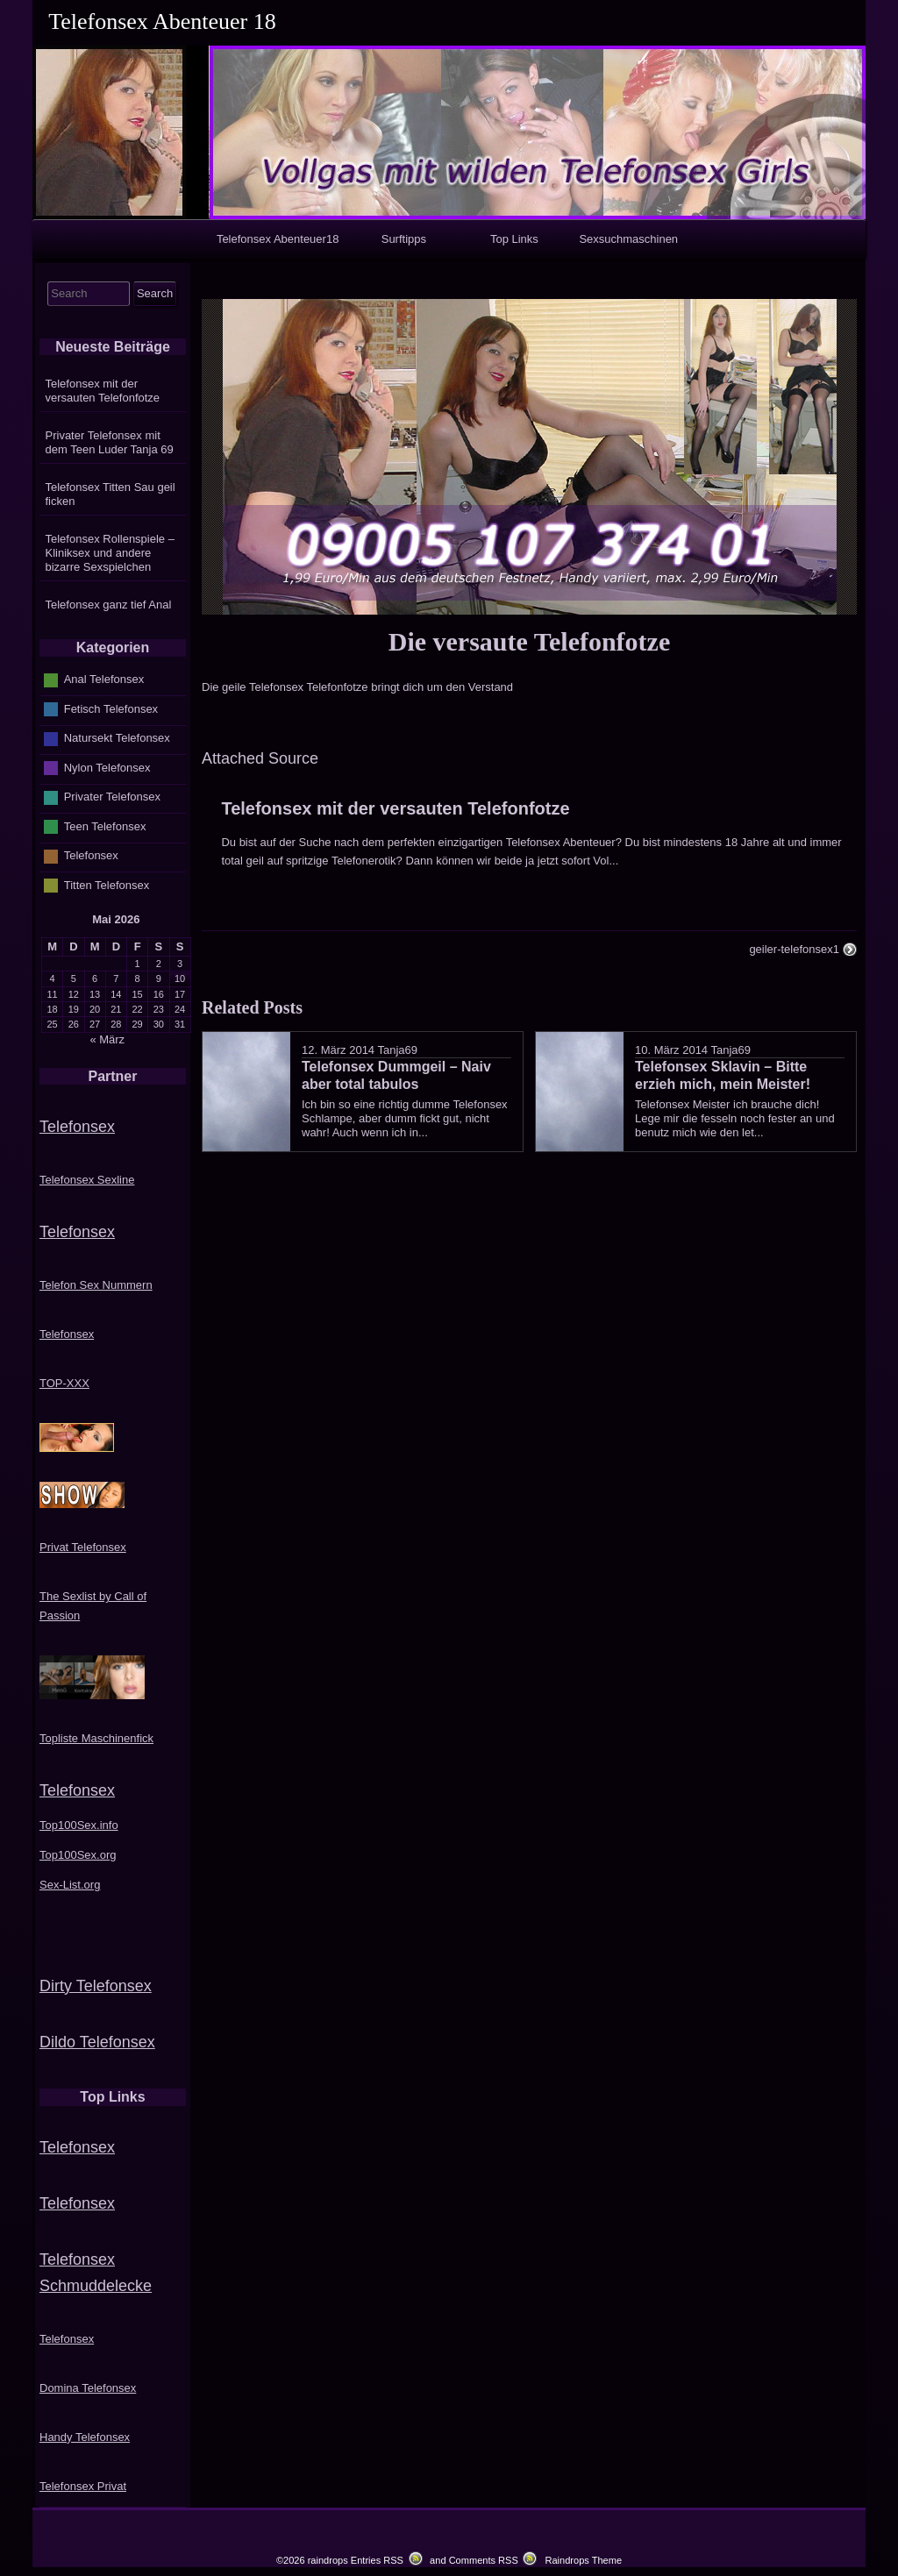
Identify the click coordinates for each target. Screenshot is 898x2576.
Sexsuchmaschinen (628, 239)
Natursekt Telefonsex (117, 737)
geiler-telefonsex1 (794, 949)
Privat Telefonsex (82, 1547)
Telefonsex (91, 855)
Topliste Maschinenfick (96, 1738)
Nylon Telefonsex (107, 767)
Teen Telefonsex (105, 826)
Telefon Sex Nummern (96, 1285)
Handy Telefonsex (84, 2437)
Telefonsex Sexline (86, 1179)
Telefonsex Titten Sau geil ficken (110, 494)
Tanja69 (398, 1050)
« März (107, 1039)
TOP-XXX (64, 1383)
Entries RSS (377, 2560)
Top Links (514, 239)
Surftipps (403, 239)
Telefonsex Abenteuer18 (278, 239)
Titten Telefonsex (107, 885)
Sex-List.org (69, 1884)
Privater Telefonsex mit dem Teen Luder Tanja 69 (110, 442)
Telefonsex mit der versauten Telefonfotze (395, 808)
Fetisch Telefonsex (111, 708)
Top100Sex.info (78, 1825)
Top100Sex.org (77, 1854)
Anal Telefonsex (104, 679)
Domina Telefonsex (87, 2388)
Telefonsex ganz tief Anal (109, 604)
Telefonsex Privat (82, 2486)
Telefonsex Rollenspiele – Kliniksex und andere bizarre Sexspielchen (110, 552)
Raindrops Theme (583, 2560)
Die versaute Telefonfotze (529, 641)
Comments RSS (483, 2560)
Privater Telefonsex (112, 796)
